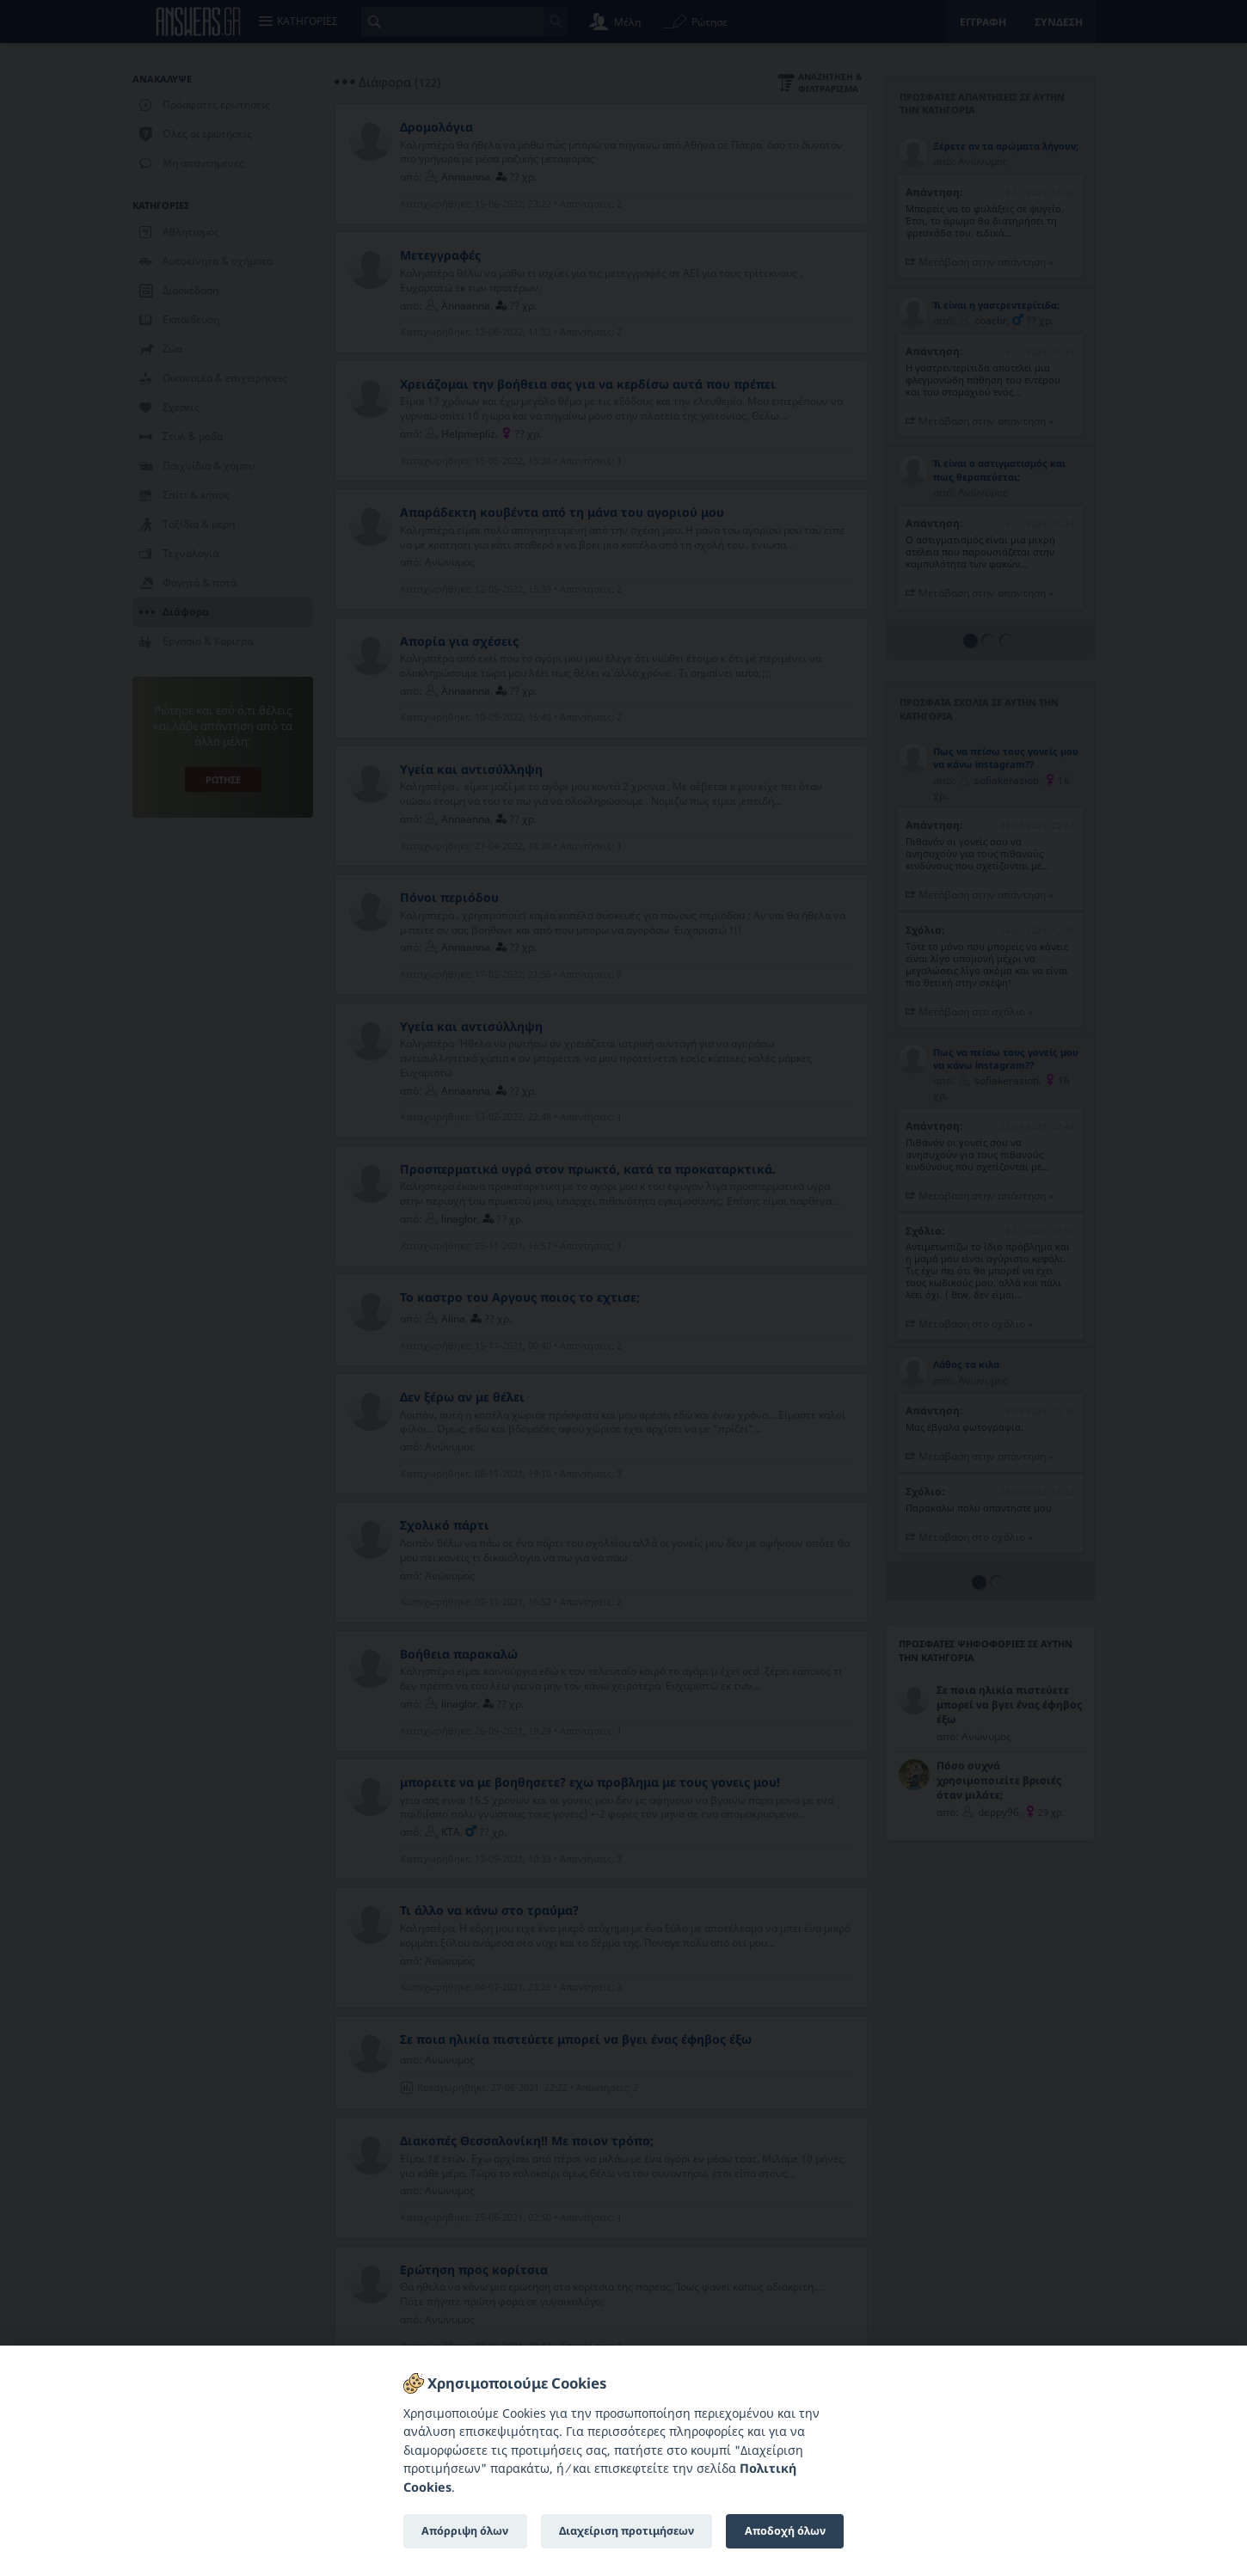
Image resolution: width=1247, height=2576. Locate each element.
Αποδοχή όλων (785, 2531)
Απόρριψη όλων (464, 2531)
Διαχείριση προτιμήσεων (626, 2531)
